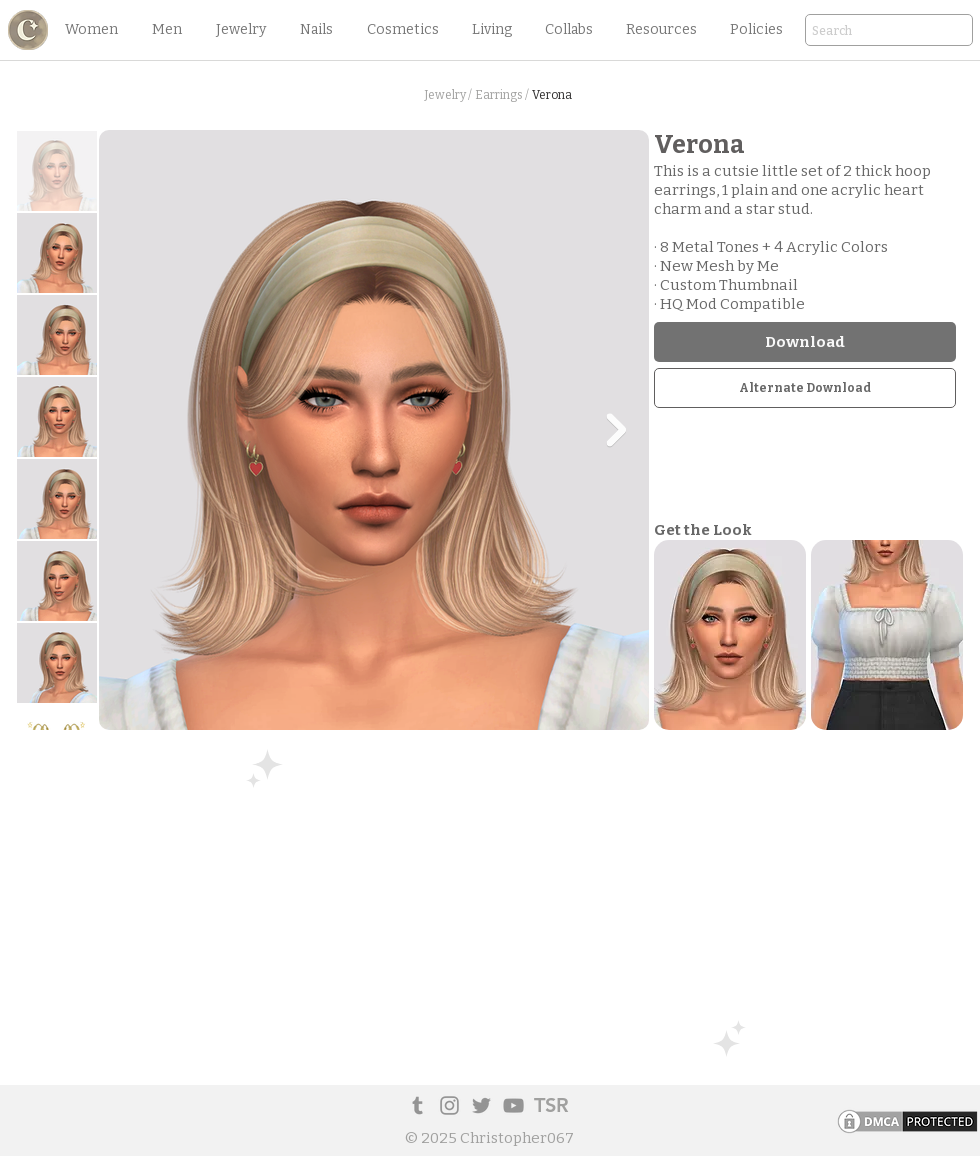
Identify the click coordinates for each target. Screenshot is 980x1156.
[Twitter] (481, 1105)
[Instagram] (449, 1105)
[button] (91, 30)
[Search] (861, 31)
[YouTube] (513, 1105)
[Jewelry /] (447, 95)
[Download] (805, 342)
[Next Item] (616, 430)
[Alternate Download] (805, 388)
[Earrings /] (502, 95)
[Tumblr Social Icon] (417, 1105)
